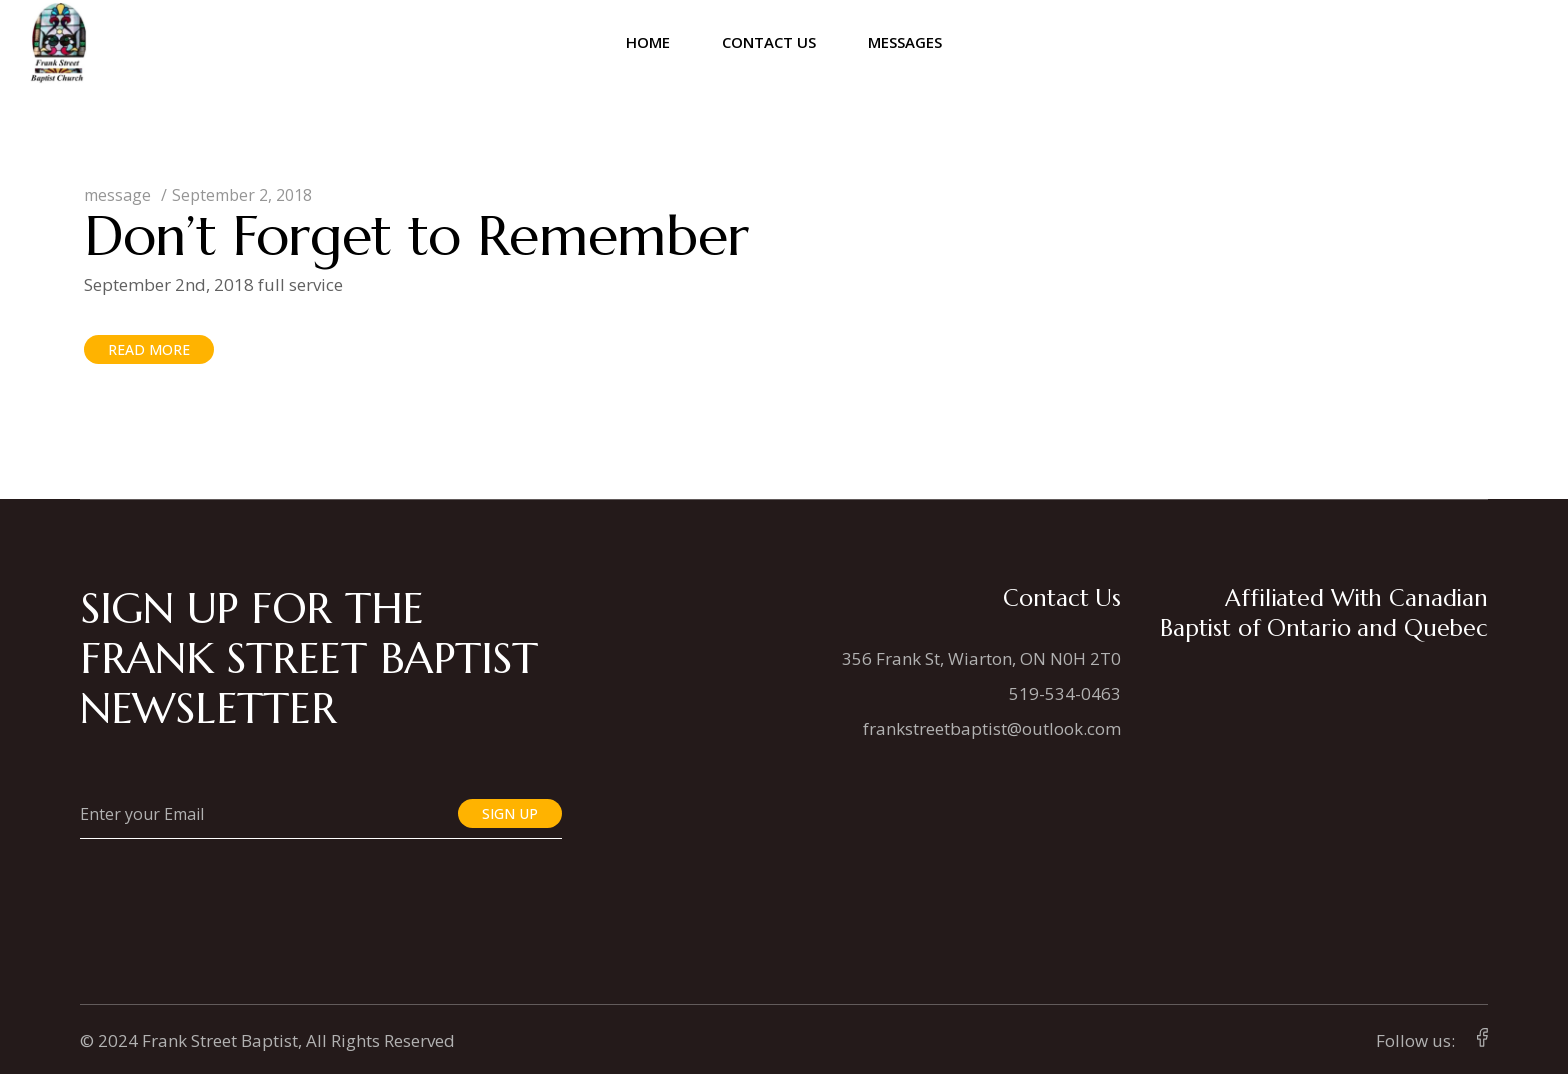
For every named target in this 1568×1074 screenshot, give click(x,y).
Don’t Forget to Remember (416, 235)
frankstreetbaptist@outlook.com (992, 728)
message (117, 195)
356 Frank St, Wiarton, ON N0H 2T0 (981, 658)
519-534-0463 (1065, 693)
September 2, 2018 (242, 195)
